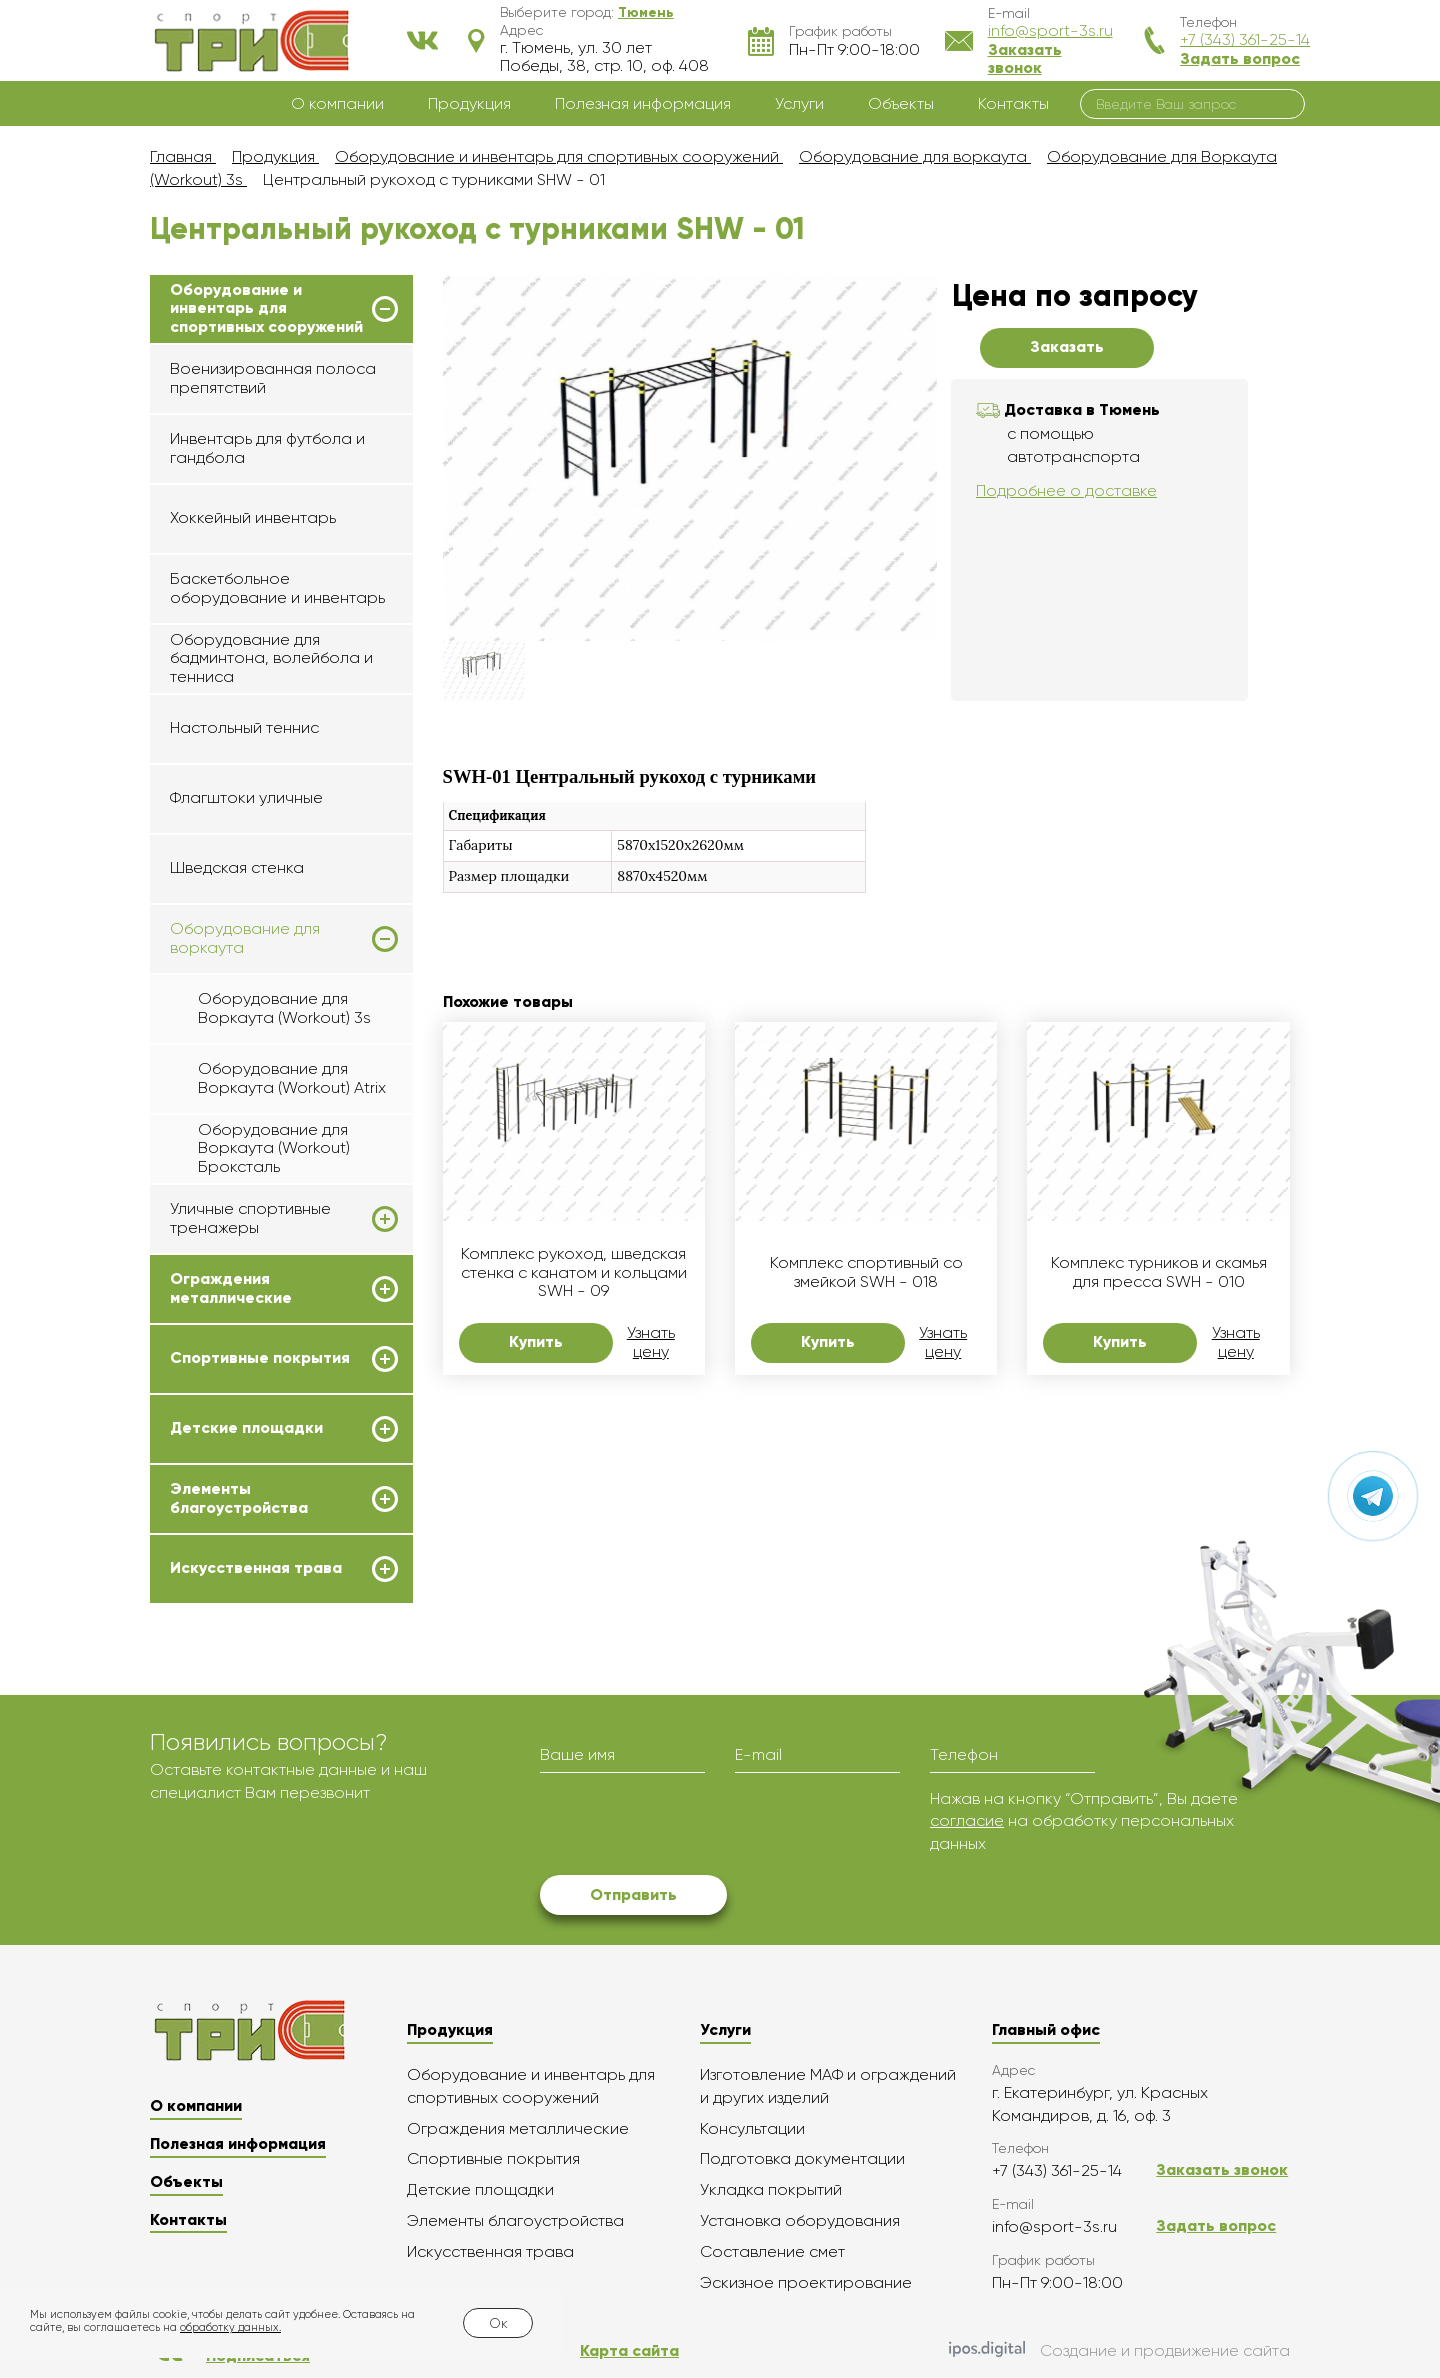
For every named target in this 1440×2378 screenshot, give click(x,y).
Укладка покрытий (771, 2189)
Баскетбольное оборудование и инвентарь (277, 587)
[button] (646, 12)
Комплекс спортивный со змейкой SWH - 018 (866, 1272)
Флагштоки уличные (246, 797)
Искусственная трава (256, 1568)
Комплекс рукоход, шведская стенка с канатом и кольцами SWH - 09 (574, 1272)
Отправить (633, 1894)
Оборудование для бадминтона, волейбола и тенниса (271, 658)
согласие (967, 1820)
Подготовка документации (802, 2158)
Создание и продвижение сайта (1119, 2351)
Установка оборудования (800, 2220)
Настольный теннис (244, 727)
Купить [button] (536, 1341)
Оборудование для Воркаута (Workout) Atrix (292, 1077)
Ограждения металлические (231, 1288)
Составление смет (772, 2251)
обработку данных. (230, 2327)
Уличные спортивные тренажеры (250, 1218)
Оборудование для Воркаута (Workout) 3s (284, 1007)
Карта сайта (629, 2350)
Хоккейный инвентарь (253, 517)
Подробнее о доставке (1066, 490)
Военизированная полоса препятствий (273, 377)
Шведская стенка (237, 867)
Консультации (752, 2128)
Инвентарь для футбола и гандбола (267, 447)
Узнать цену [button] (651, 1342)
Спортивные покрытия (260, 1358)
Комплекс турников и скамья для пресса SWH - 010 (1159, 1272)
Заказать (1067, 346)
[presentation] (692, 1827)
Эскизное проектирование (806, 2282)
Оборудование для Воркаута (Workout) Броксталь (274, 1148)
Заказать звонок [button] (1025, 58)
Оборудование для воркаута (245, 938)
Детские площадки (246, 1428)
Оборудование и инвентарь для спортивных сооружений (266, 308)
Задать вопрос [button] (1240, 58)
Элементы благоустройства (239, 1498)
